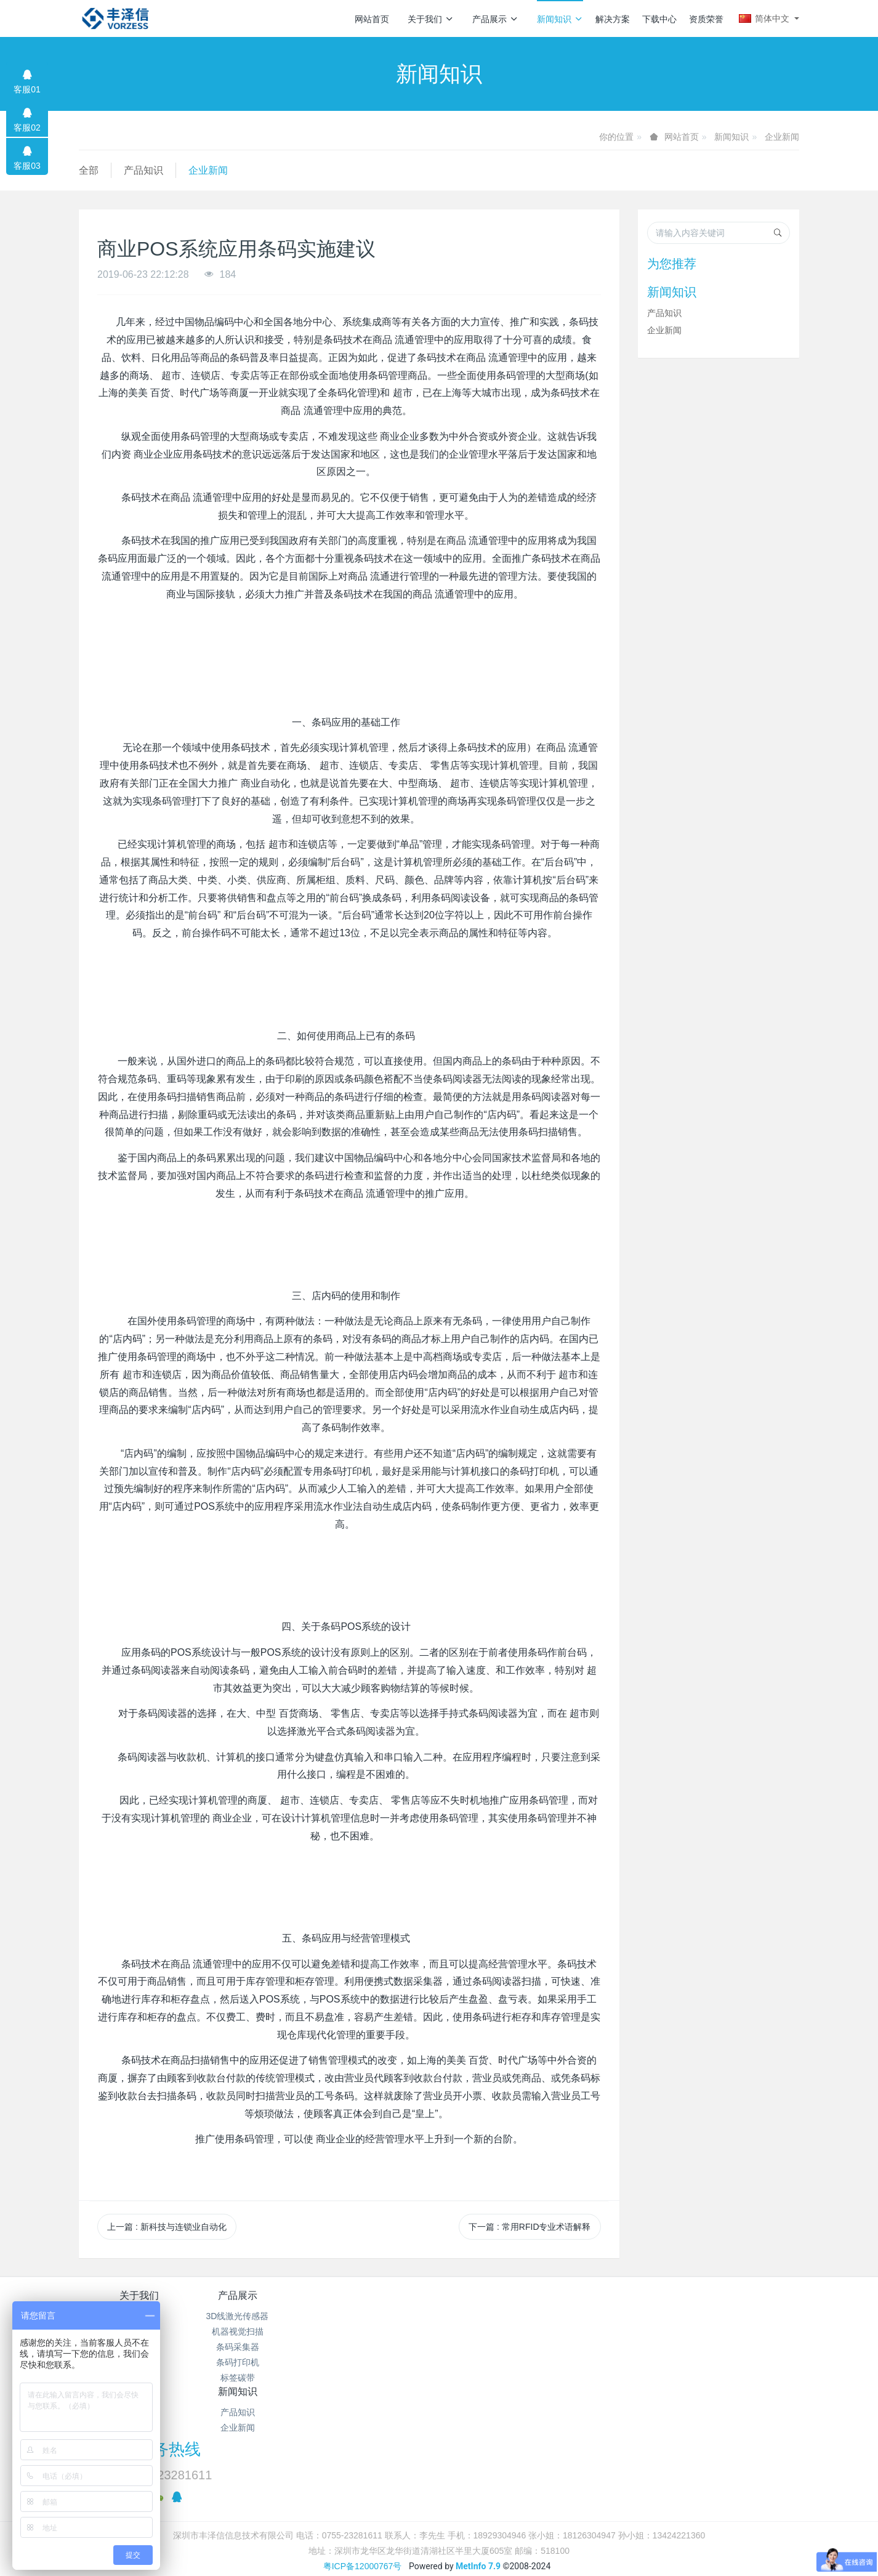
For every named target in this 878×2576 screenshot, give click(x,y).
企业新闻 (782, 137)
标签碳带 (259, 2378)
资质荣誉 (706, 19)
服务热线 (649, 2304)
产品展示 (495, 19)
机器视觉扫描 (259, 2331)
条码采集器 (259, 2347)
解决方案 (612, 19)
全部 (89, 170)
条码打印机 (259, 2362)
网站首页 (372, 19)
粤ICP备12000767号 (362, 2459)
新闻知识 (560, 19)
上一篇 (167, 2227)
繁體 (439, 2482)
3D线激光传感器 (259, 2316)
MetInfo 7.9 (478, 2459)
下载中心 (659, 19)
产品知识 (143, 170)
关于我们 (431, 19)
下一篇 (529, 2227)
